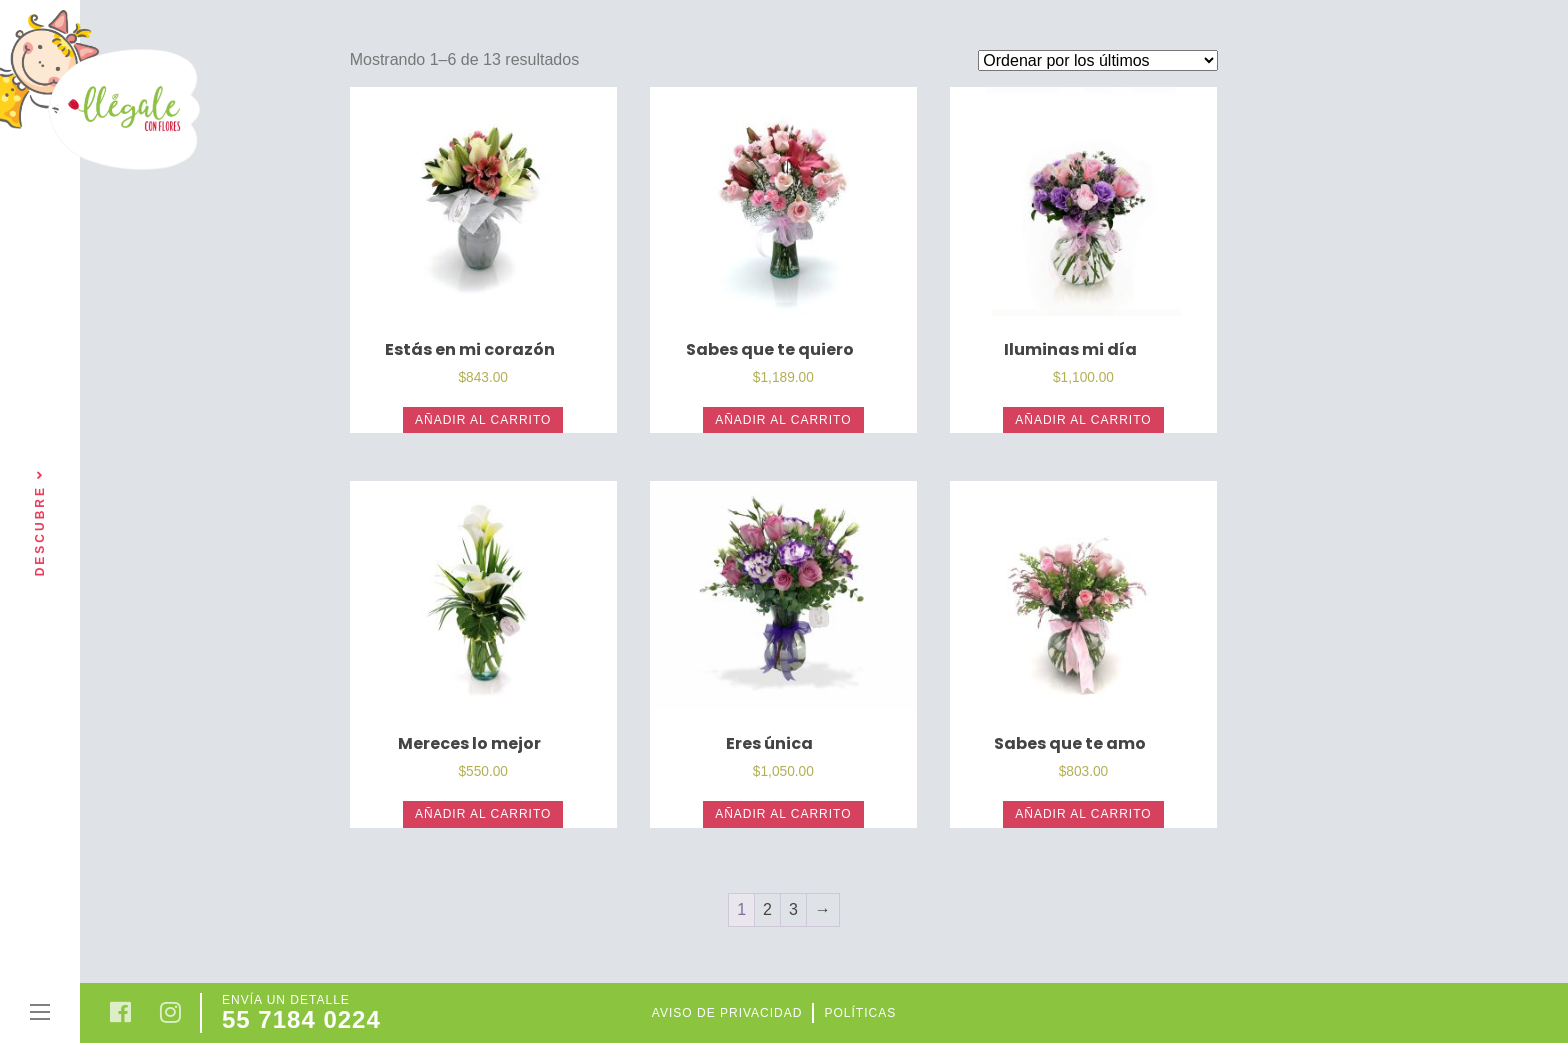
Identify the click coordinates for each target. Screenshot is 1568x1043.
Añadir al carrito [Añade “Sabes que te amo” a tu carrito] (1083, 814)
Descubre (40, 521)
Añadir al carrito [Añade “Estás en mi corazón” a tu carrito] (483, 420)
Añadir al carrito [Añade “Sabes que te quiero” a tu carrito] (783, 420)
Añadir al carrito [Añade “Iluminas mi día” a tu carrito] (1083, 420)
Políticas (860, 1013)
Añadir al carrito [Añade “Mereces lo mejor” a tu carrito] (483, 814)
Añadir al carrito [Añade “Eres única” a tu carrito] (783, 814)
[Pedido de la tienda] (1098, 60)
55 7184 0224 (301, 1019)
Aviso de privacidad (727, 1013)
